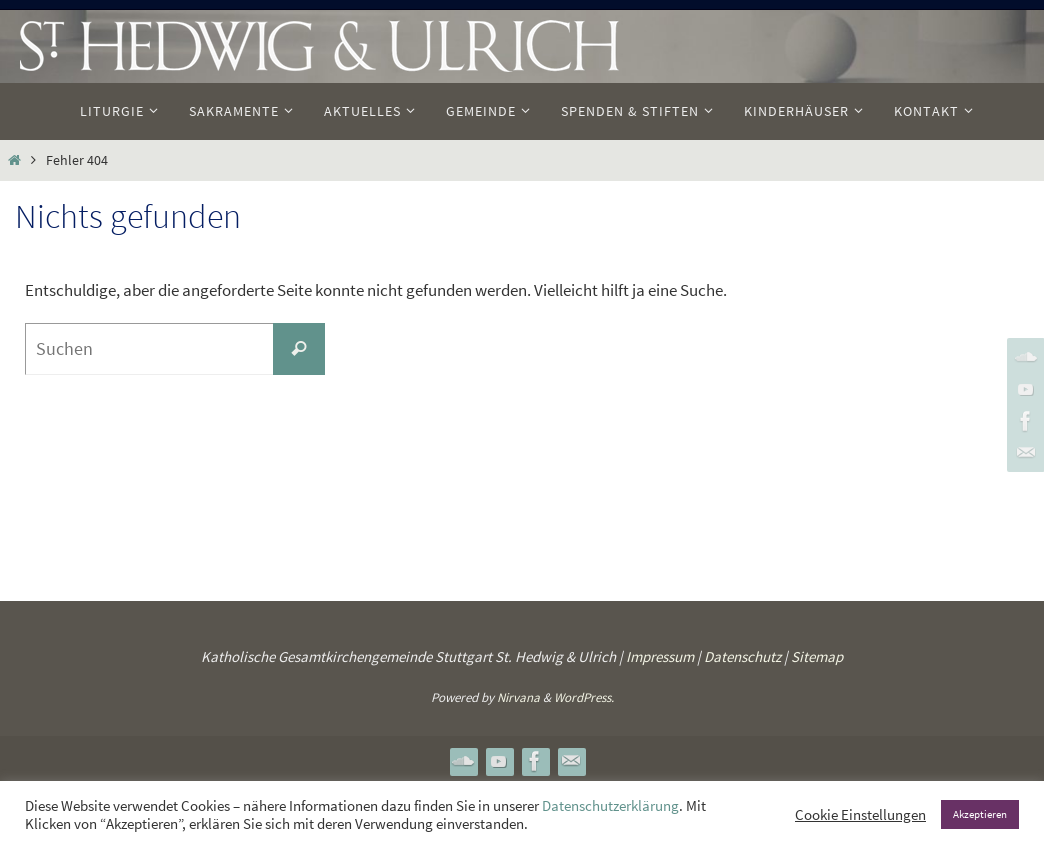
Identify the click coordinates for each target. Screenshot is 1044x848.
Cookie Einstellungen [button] (860, 815)
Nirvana (518, 697)
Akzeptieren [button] (980, 814)
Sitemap (817, 656)
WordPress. (584, 697)
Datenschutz (742, 656)
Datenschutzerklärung (610, 806)
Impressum (660, 656)
